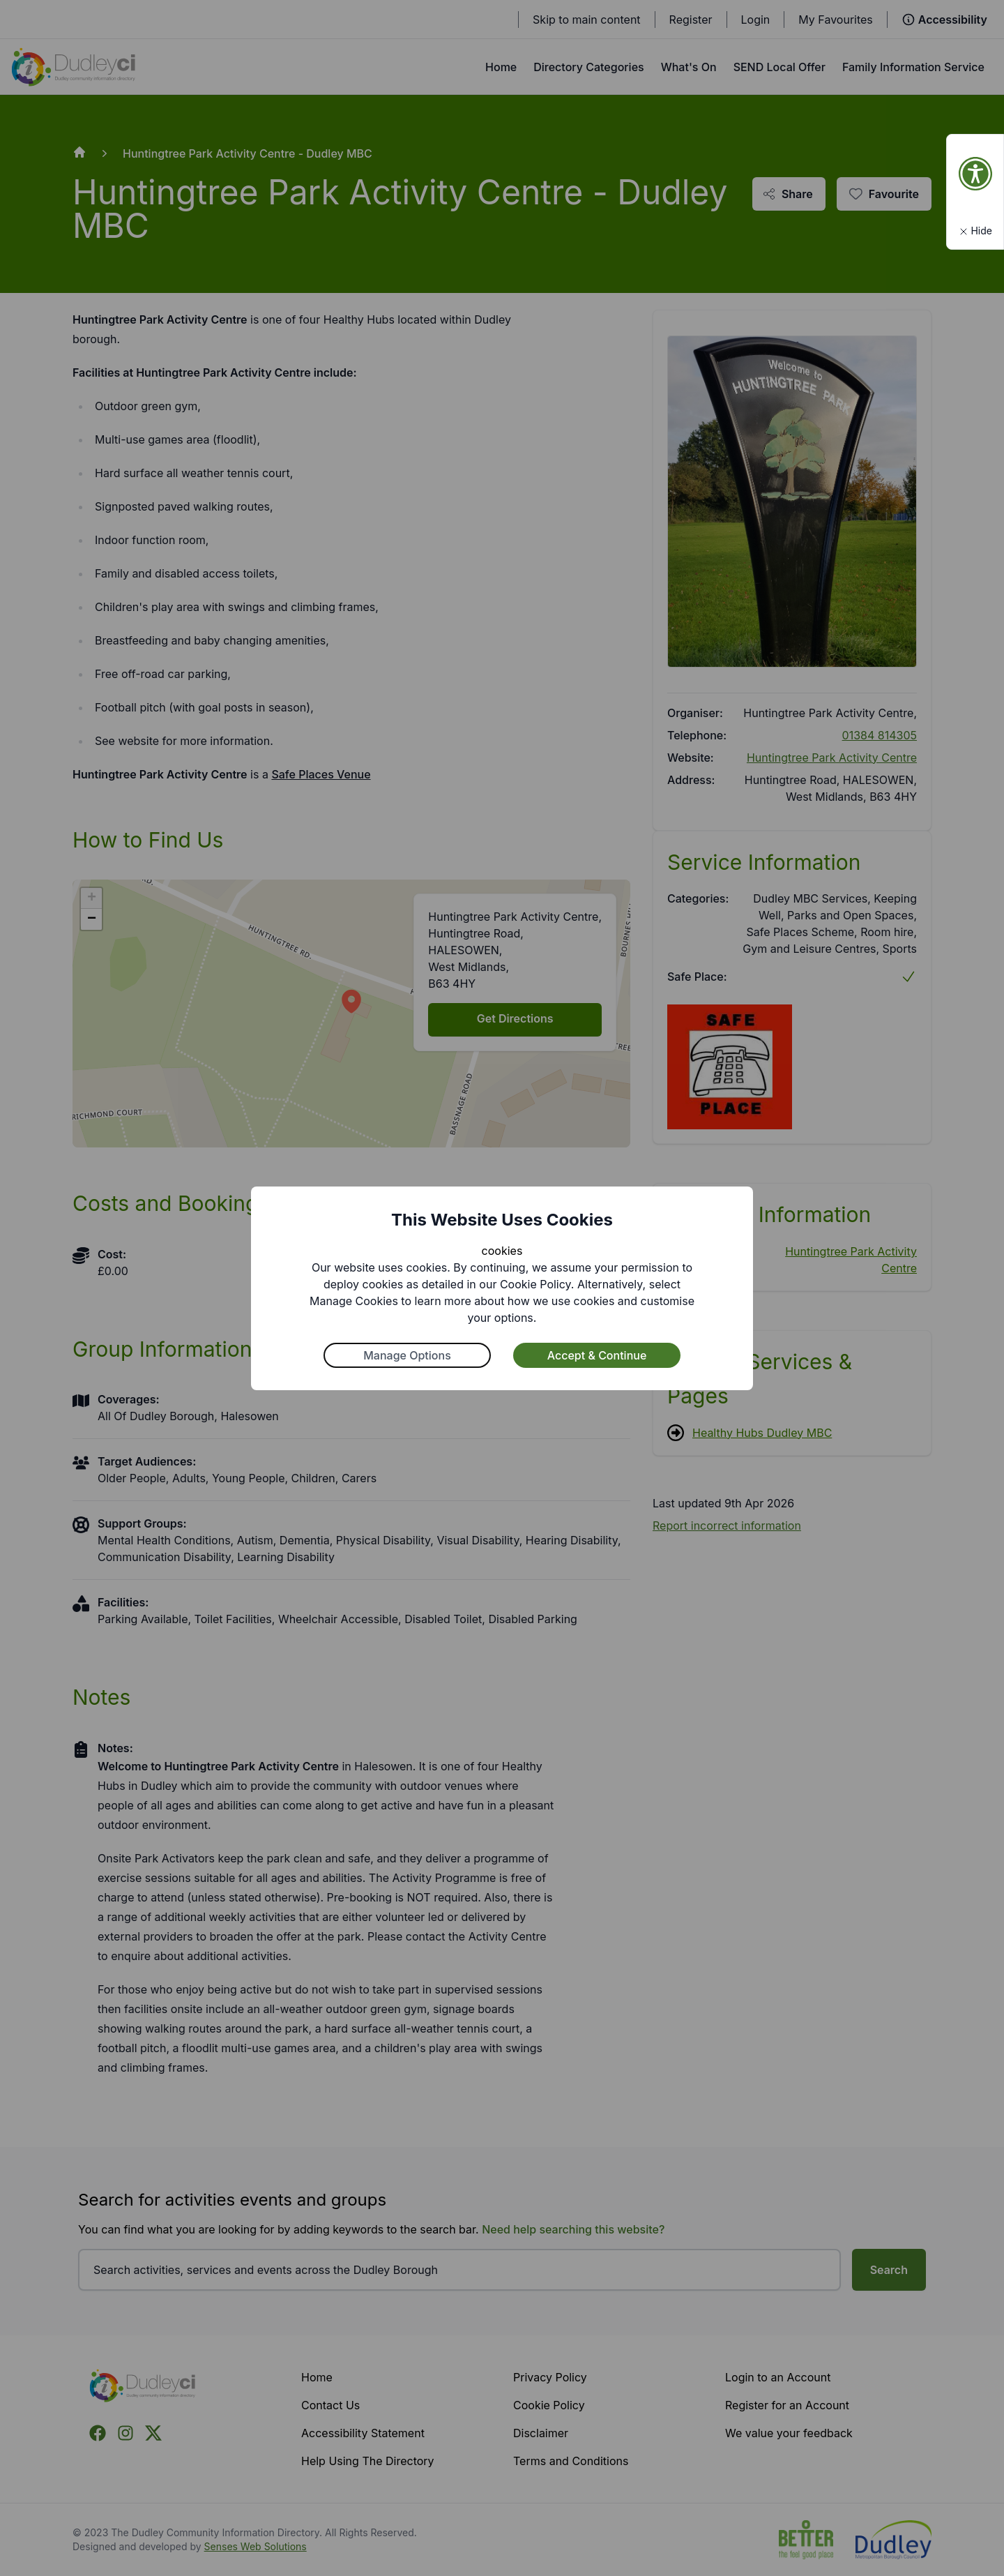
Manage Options (407, 1355)
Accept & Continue (597, 1355)
